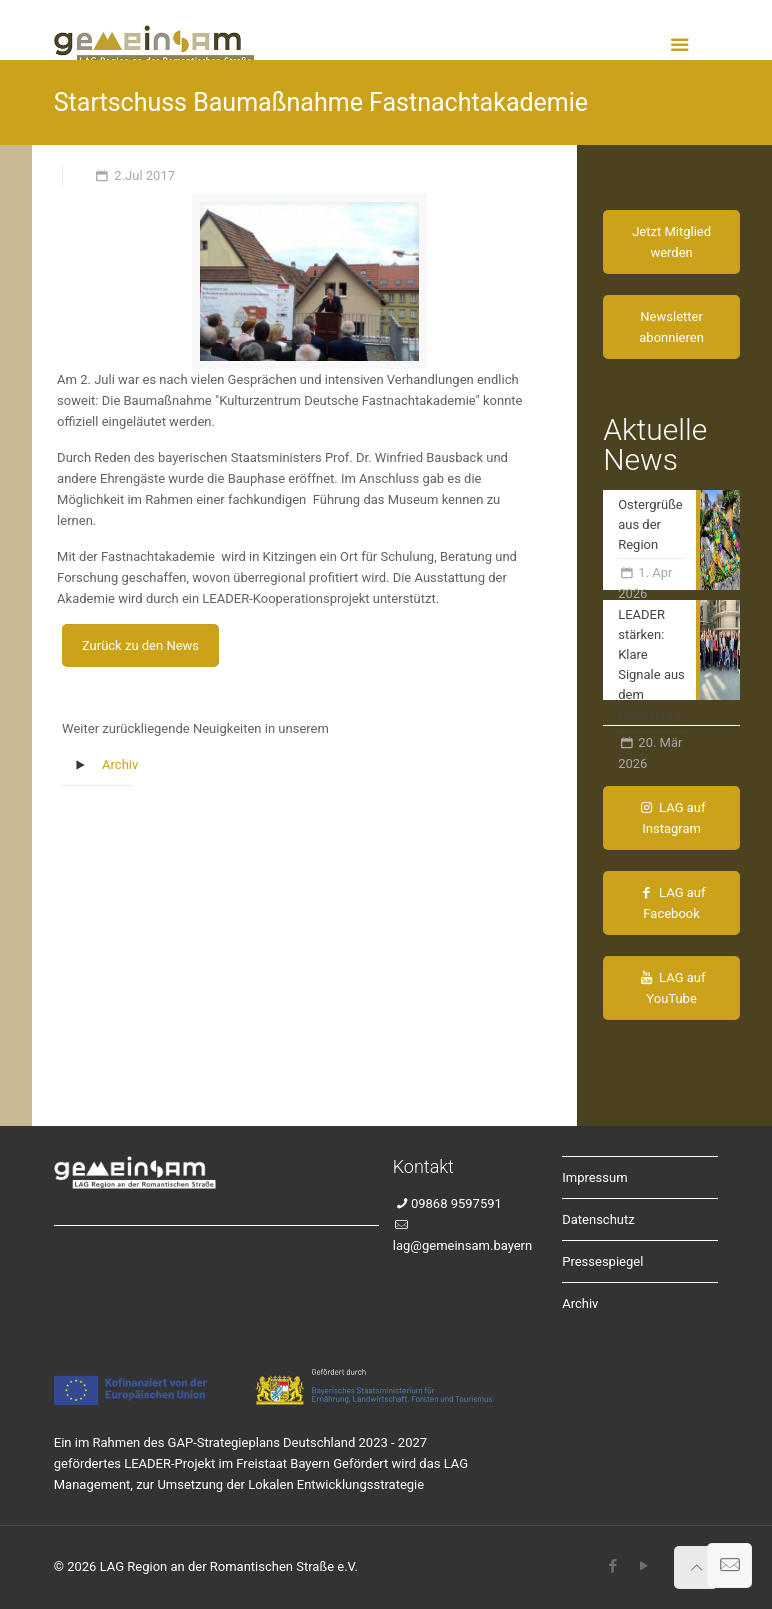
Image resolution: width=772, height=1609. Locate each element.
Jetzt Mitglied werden (671, 242)
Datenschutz (598, 1219)
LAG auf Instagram (672, 818)
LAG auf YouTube (672, 988)
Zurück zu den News (140, 645)
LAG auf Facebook (672, 903)
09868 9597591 (456, 1203)
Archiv (120, 764)
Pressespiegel (602, 1261)
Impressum (594, 1177)
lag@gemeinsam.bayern (462, 1245)
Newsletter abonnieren (671, 327)
